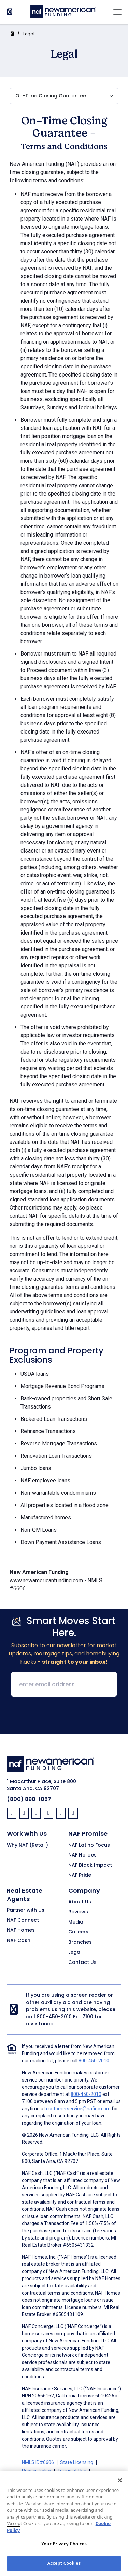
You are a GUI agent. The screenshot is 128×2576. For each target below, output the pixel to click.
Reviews (78, 1912)
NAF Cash (18, 1941)
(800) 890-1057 (29, 1799)
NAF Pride (79, 1875)
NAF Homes (21, 1930)
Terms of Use (71, 2470)
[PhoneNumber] (9, 11)
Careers (78, 1932)
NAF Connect (23, 1920)
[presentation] (64, 1716)
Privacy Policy (36, 2470)
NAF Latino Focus (89, 1845)
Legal (28, 34)
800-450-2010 (54, 2016)
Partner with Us (25, 1910)
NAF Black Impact (90, 1865)
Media (75, 1922)
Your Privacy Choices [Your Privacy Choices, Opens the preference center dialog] (64, 2551)
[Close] (119, 2487)
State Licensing (76, 2462)
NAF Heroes (82, 1855)
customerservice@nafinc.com (78, 2108)
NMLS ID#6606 (38, 2462)
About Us (79, 1902)
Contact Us (82, 1962)
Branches (80, 1942)
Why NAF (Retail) (27, 1845)
